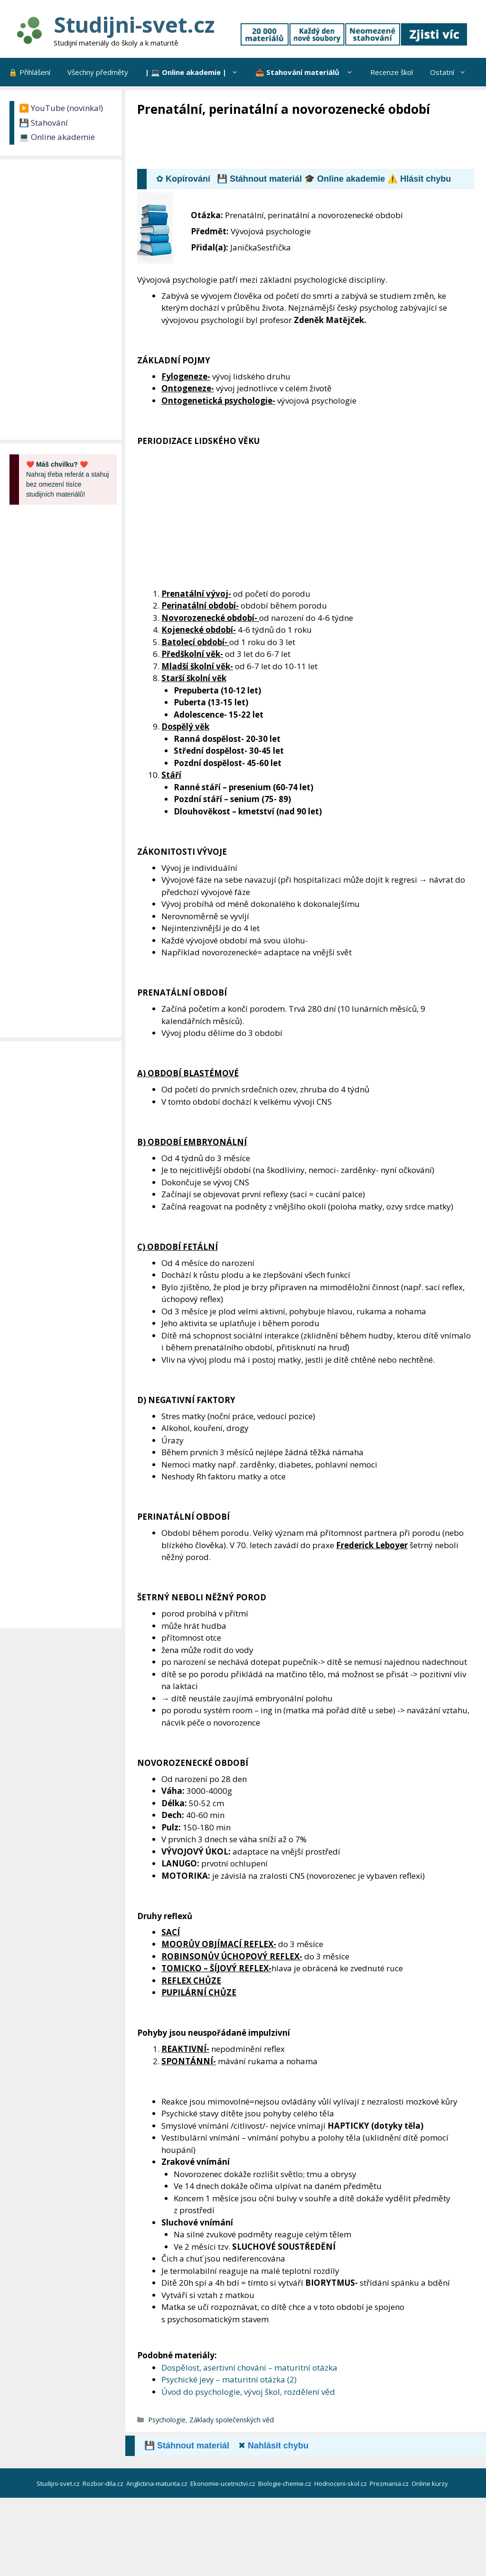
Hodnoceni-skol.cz (341, 2483)
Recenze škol (391, 72)
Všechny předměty (97, 72)
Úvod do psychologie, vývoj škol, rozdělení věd (248, 2391)
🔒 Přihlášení (29, 72)
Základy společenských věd (231, 2419)
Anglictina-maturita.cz (157, 2483)
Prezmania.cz (390, 2483)
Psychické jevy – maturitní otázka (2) (229, 2379)
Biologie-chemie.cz (285, 2483)
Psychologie (167, 2419)
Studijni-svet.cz (134, 24)
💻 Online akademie (57, 136)
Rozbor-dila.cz (104, 2483)
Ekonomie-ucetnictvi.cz (223, 2483)
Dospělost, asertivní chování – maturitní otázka (249, 2367)
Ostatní (452, 72)
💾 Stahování (43, 122)
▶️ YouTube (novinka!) (61, 107)
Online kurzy (430, 2483)
